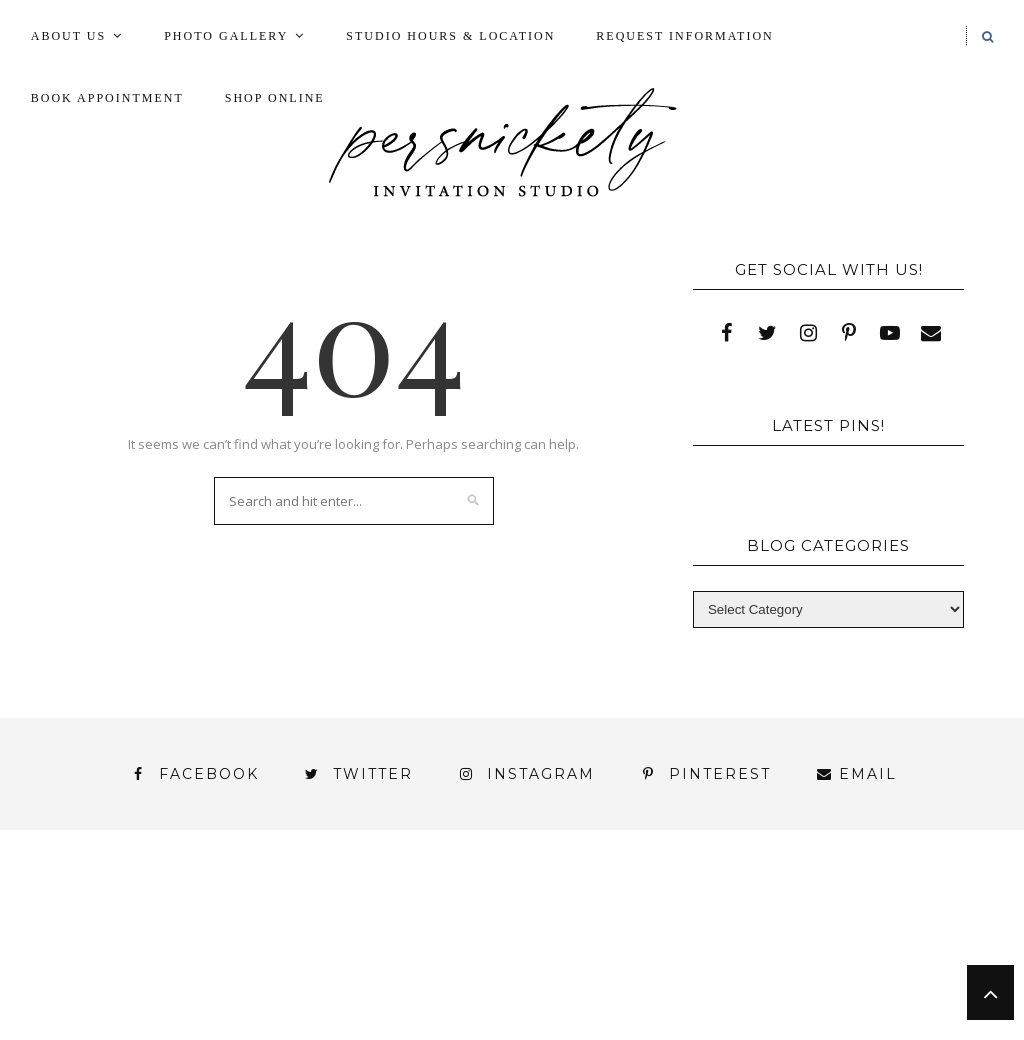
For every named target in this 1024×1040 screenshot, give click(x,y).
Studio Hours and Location (512, 993)
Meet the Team (305, 977)
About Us (68, 36)
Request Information (684, 36)
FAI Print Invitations (517, 923)
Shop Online (275, 98)
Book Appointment (107, 98)
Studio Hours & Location (450, 36)
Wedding (874, 941)
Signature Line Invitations (539, 941)
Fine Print (696, 923)
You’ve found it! (125, 977)
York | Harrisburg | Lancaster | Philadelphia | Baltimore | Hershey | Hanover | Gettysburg (493, 959)
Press (271, 941)
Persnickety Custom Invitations (555, 977)
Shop (356, 941)
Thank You (748, 941)
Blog (138, 923)
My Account (835, 923)
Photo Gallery (226, 36)
